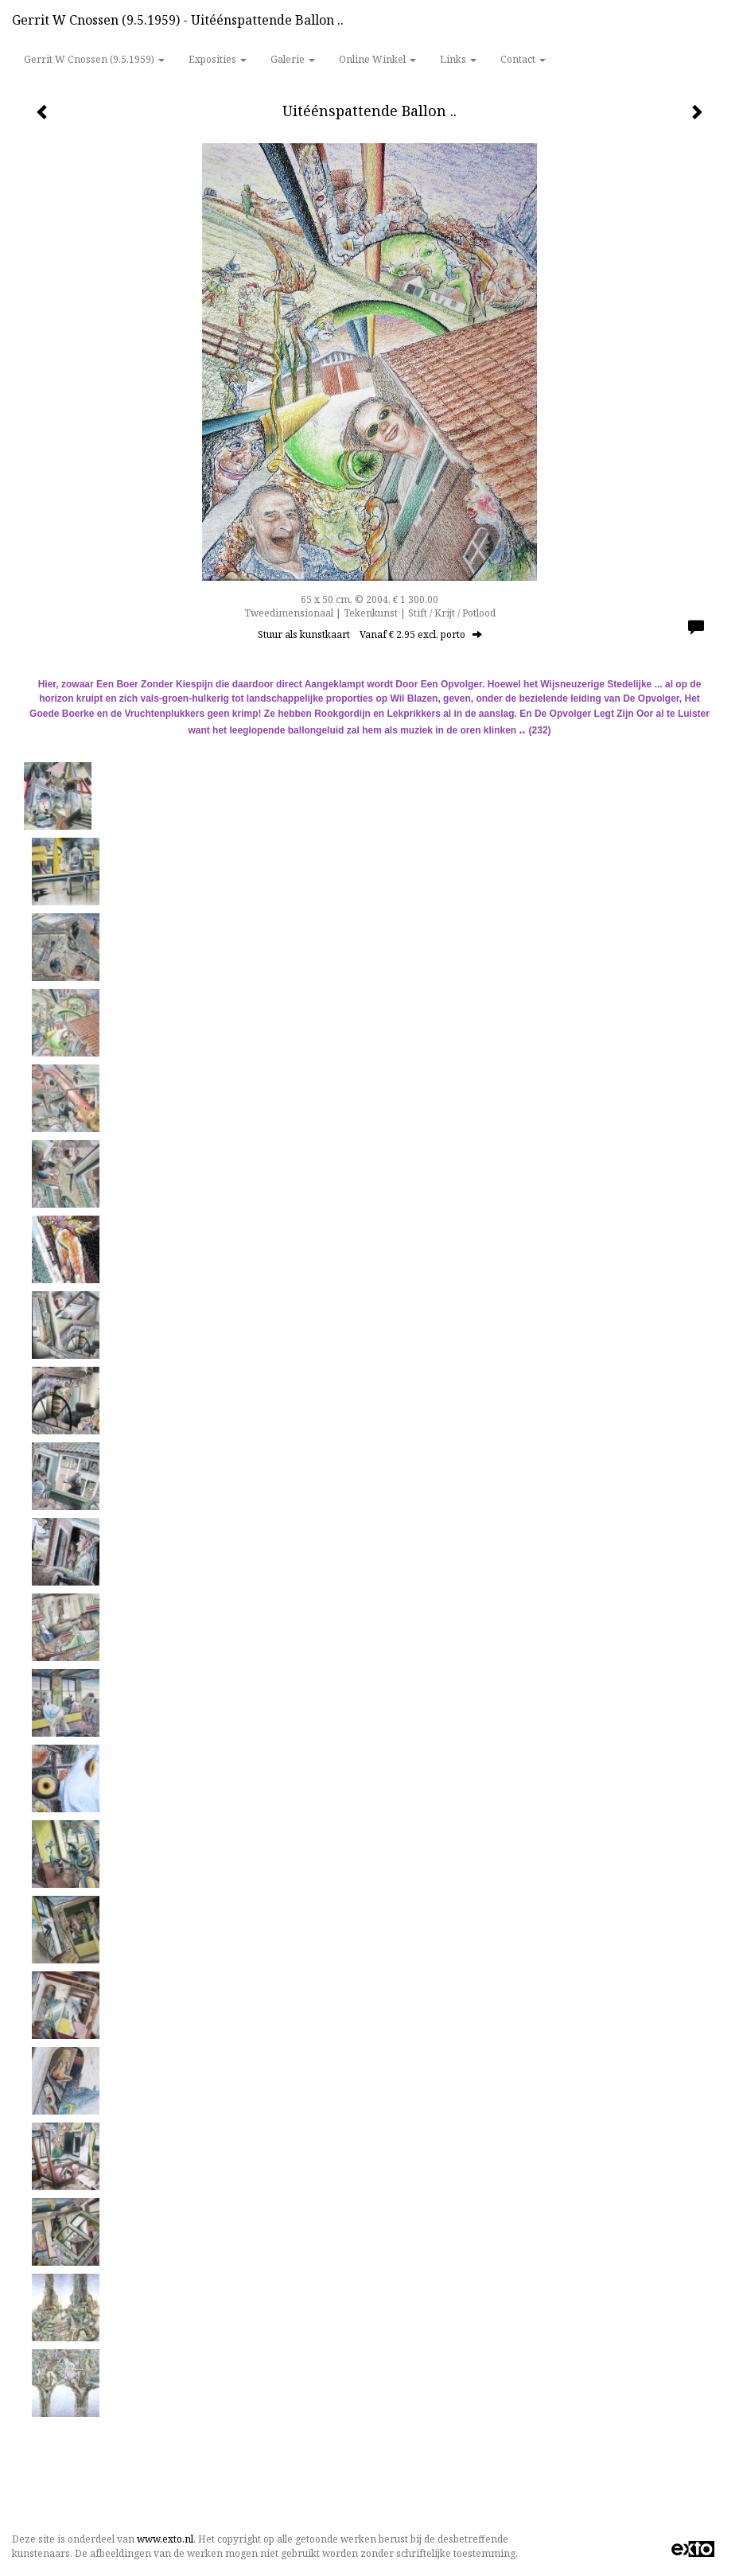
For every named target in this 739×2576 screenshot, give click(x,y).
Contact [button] (523, 59)
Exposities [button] (218, 59)
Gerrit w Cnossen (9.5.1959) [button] (94, 59)
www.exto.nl (165, 2539)
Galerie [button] (292, 59)
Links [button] (458, 59)
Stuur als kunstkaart (370, 634)
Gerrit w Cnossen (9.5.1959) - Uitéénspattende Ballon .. (178, 20)
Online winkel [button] (377, 59)
